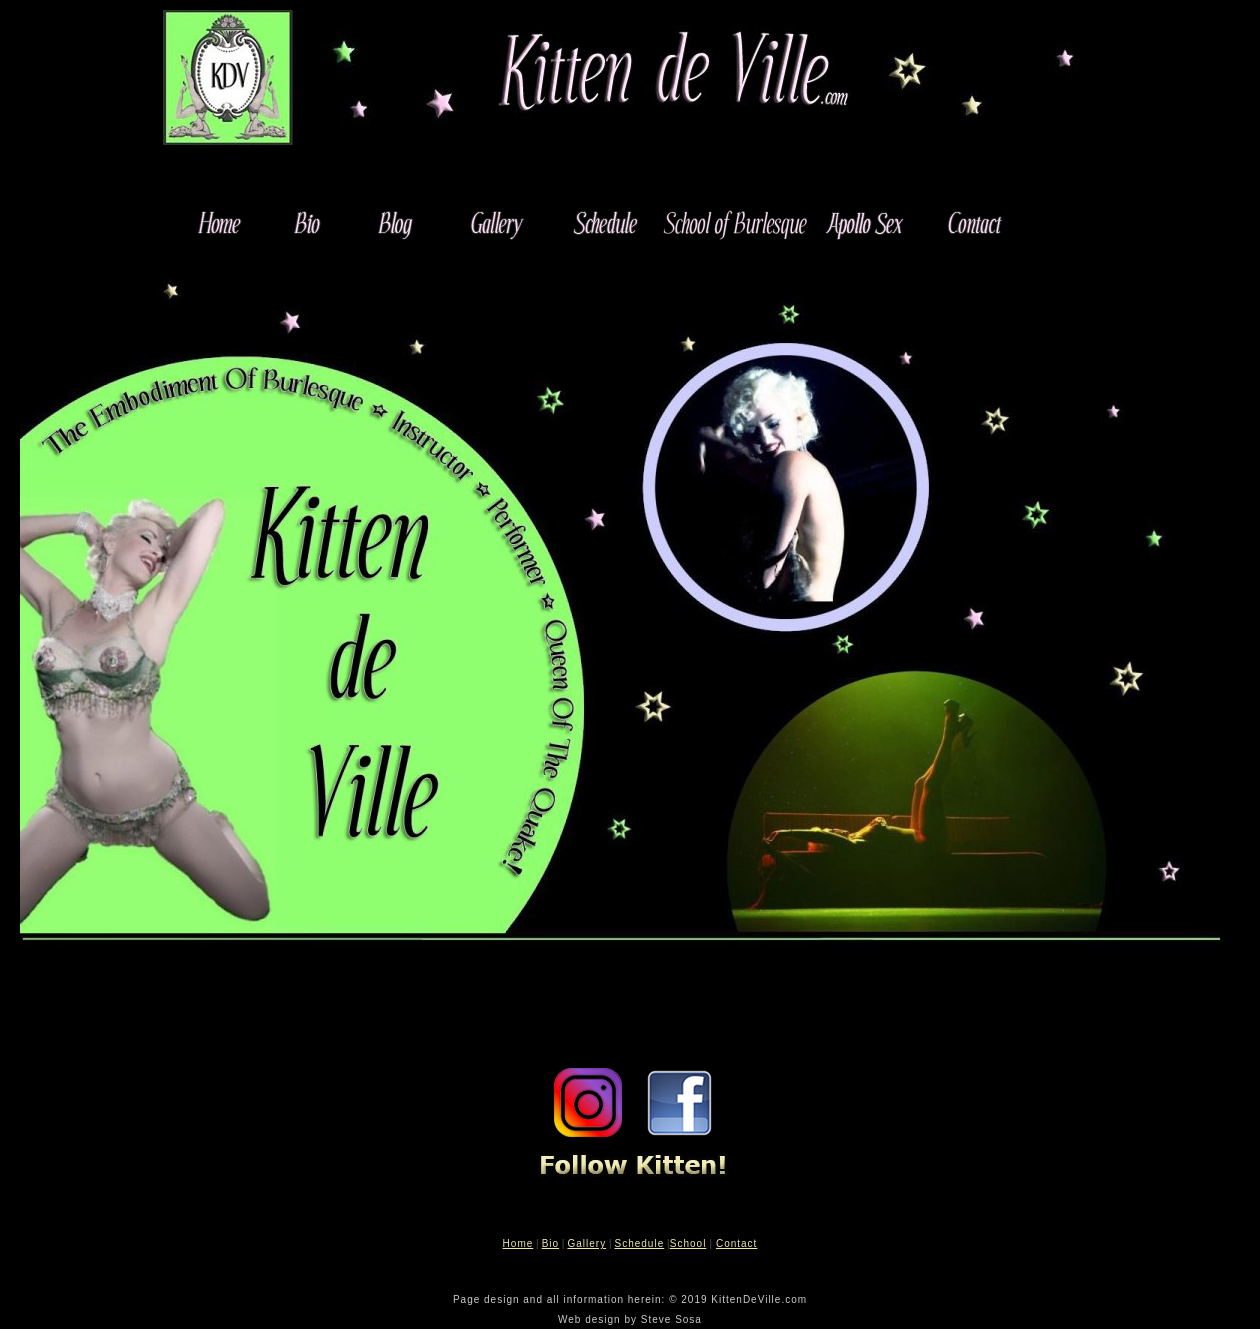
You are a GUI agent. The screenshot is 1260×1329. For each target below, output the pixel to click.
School (688, 1243)
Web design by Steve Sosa (630, 1319)
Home (518, 1243)
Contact (736, 1243)
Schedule (640, 1243)
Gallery (586, 1243)
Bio (550, 1243)
